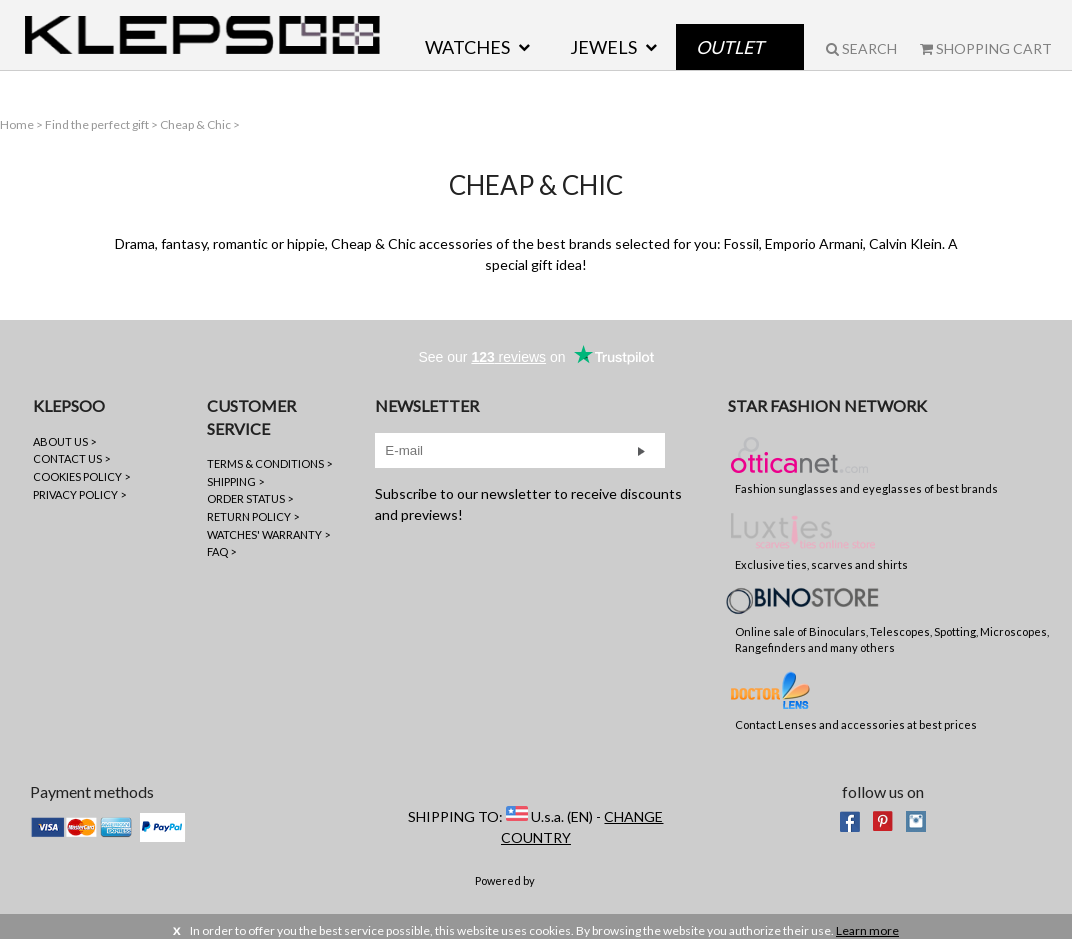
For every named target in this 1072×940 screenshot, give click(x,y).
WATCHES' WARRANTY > (268, 534)
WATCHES (467, 47)
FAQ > (221, 551)
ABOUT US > (64, 441)
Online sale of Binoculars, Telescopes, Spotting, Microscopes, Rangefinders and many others (892, 620)
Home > (22, 124)
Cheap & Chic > (200, 124)
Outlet (730, 47)
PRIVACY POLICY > (79, 494)
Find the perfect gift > (102, 124)
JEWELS (603, 47)
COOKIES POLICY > (81, 476)
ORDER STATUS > (250, 498)
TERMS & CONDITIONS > (269, 463)
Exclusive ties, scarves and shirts (821, 540)
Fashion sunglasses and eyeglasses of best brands (866, 464)
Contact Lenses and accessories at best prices (856, 700)
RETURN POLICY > (253, 516)
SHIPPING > (235, 481)
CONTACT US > (71, 458)
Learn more (867, 930)
